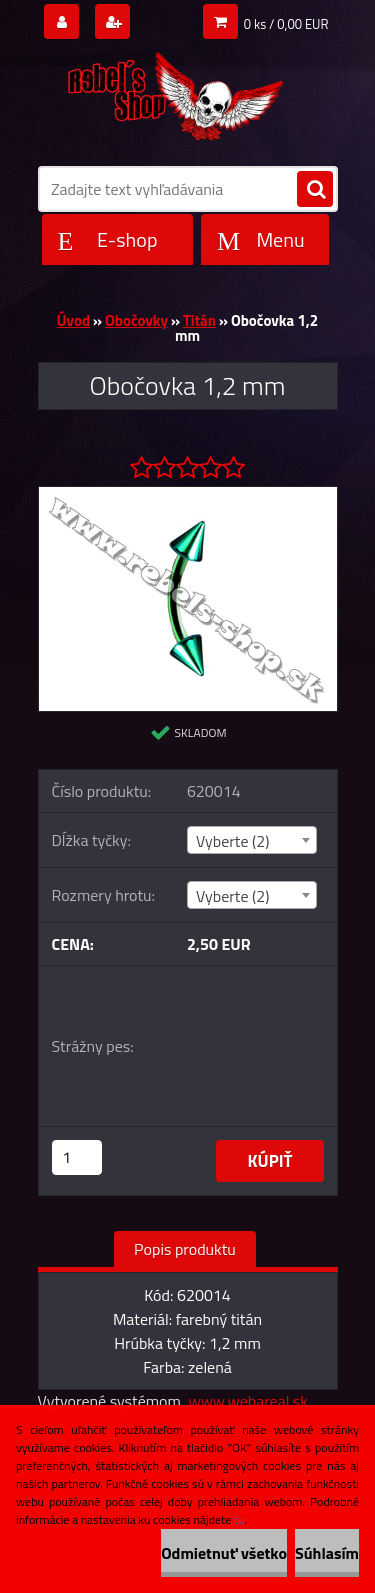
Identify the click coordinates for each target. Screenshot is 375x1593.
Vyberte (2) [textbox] (233, 841)
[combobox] (252, 840)
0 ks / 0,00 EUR (286, 24)
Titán (199, 320)
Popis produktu (185, 1249)
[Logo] (175, 92)
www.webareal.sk (248, 1401)
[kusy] (77, 1157)
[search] (315, 190)
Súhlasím (327, 1553)
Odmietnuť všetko (224, 1553)
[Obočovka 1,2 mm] (188, 495)
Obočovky (136, 320)
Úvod (73, 320)
